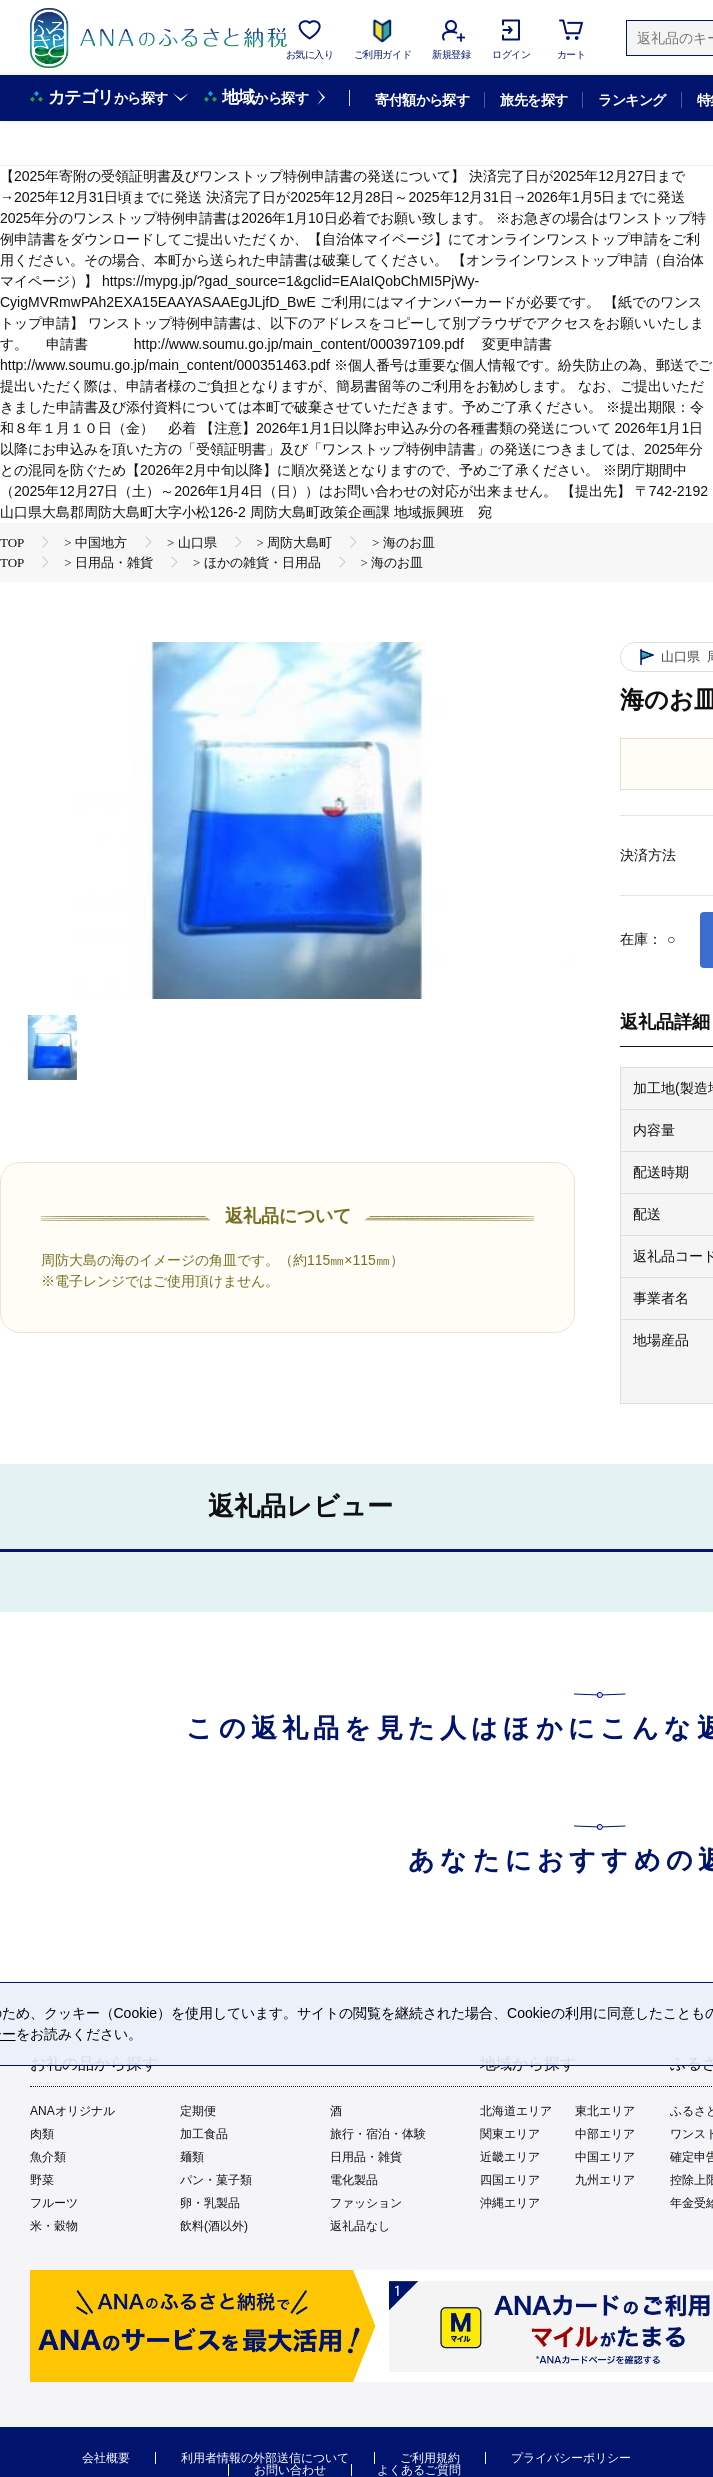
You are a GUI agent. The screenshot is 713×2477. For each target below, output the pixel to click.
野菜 (42, 2180)
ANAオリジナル (72, 2111)
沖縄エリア (510, 2203)
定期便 (198, 2111)
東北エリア (605, 2111)
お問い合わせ (290, 2470)
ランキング (631, 100)
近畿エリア (510, 2157)
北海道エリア (516, 2111)
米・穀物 (54, 2226)
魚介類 (48, 2157)
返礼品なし (360, 2226)
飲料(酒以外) (214, 2226)
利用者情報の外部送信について (265, 2458)
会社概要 (106, 2458)
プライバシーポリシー (571, 2458)
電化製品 (354, 2180)
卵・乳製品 (210, 2203)
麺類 (192, 2157)
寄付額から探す (422, 100)
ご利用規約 (430, 2458)
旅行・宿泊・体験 (378, 2134)
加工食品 (204, 2134)
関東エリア (510, 2134)
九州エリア (605, 2180)
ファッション (366, 2203)
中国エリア (605, 2157)
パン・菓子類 (216, 2180)
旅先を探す (533, 100)
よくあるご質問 (419, 2470)
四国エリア (510, 2180)
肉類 (42, 2134)
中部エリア (605, 2134)
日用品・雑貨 (366, 2157)
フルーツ (54, 2203)
